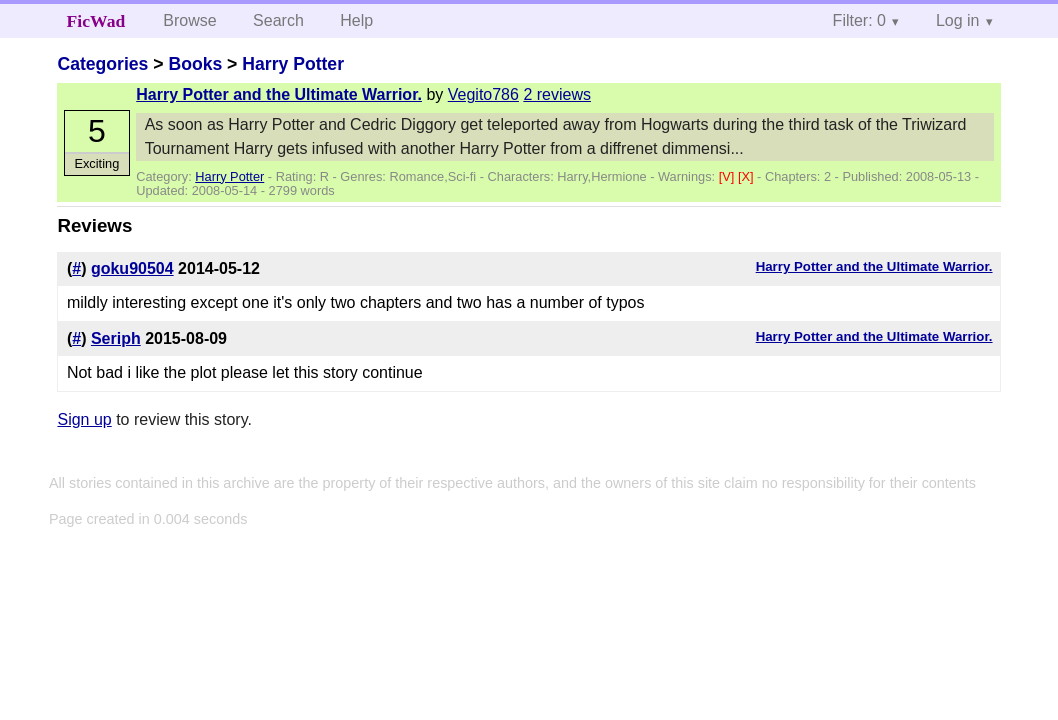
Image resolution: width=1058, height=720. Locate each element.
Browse (189, 20)
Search (278, 20)
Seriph (116, 338)
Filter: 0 (859, 20)
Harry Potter (293, 64)
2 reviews (557, 94)
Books (195, 64)
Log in (958, 20)
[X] (747, 176)
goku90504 (132, 268)
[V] (728, 176)
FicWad (96, 21)
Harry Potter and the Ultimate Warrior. (279, 94)
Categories (102, 64)
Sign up (84, 419)
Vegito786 (483, 94)
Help (356, 20)
